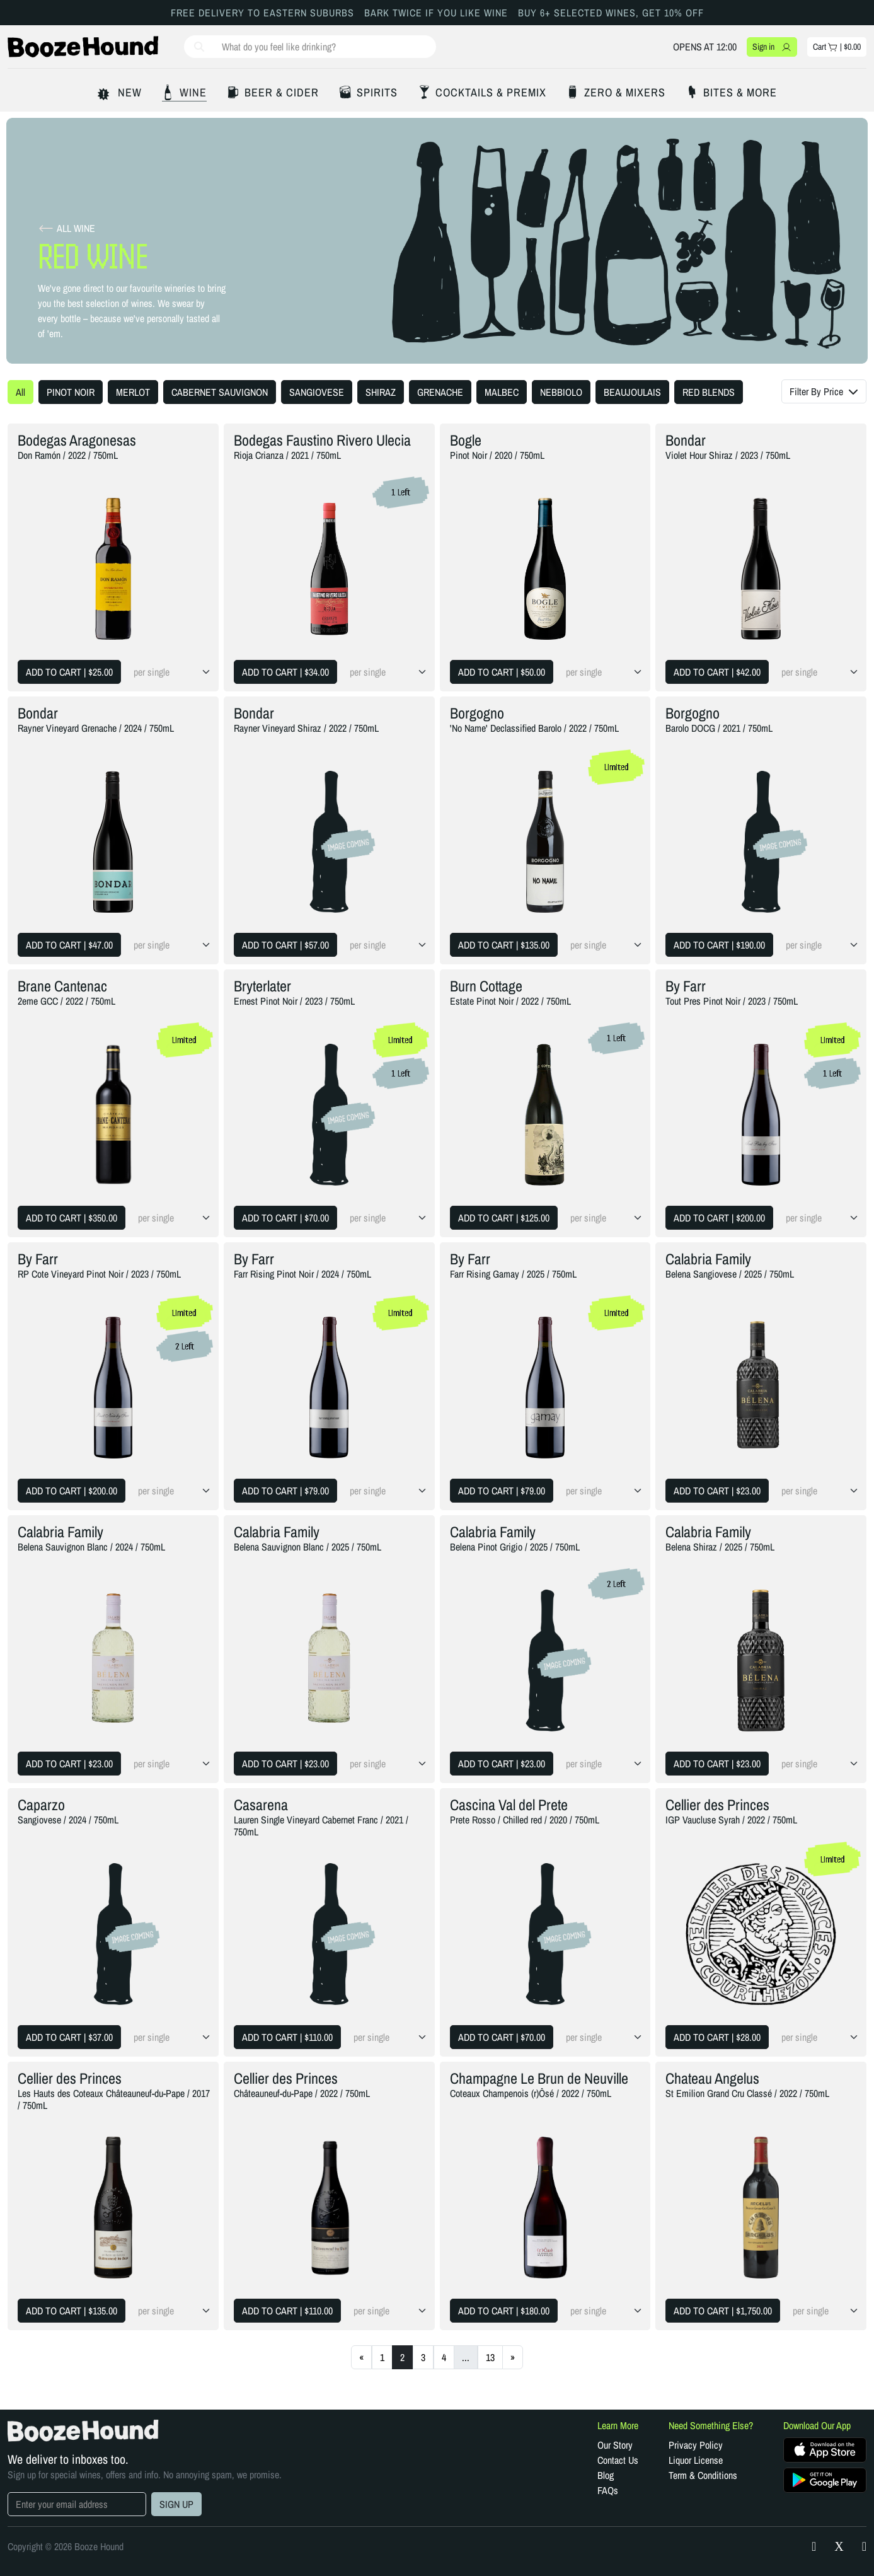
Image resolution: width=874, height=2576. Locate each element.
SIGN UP (176, 2504)
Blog (605, 2475)
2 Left (184, 1346)
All (20, 392)
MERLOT (133, 392)
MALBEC (502, 392)
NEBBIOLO (561, 392)
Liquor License (696, 2460)
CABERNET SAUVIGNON (219, 392)
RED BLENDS (708, 392)
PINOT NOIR (71, 392)
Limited (616, 767)
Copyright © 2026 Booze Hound (66, 2546)
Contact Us (617, 2460)
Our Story (615, 2445)
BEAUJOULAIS (632, 392)
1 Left (400, 492)
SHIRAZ (380, 392)
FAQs (607, 2490)
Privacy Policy (696, 2445)
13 (490, 2357)
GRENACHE (440, 392)
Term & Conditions (703, 2475)
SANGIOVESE (316, 392)
